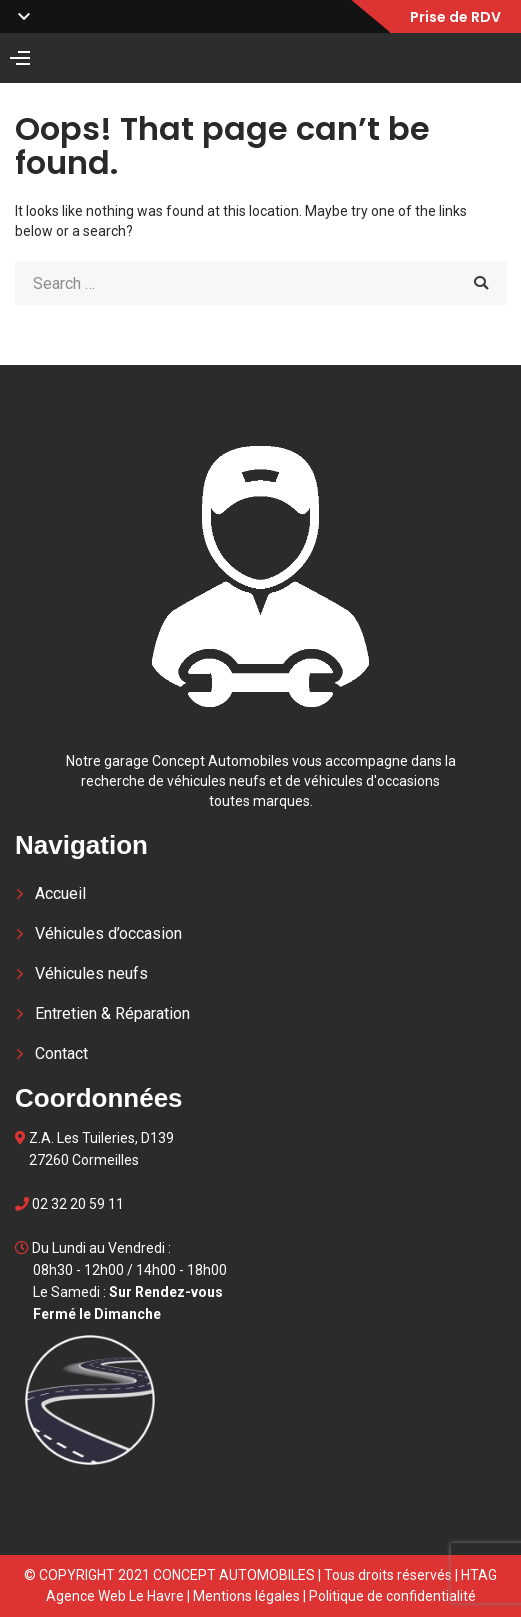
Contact (61, 1053)
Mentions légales (246, 1596)
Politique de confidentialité (392, 1596)
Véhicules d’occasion (108, 933)
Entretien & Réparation (112, 1013)
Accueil (60, 893)
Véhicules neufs (91, 973)
